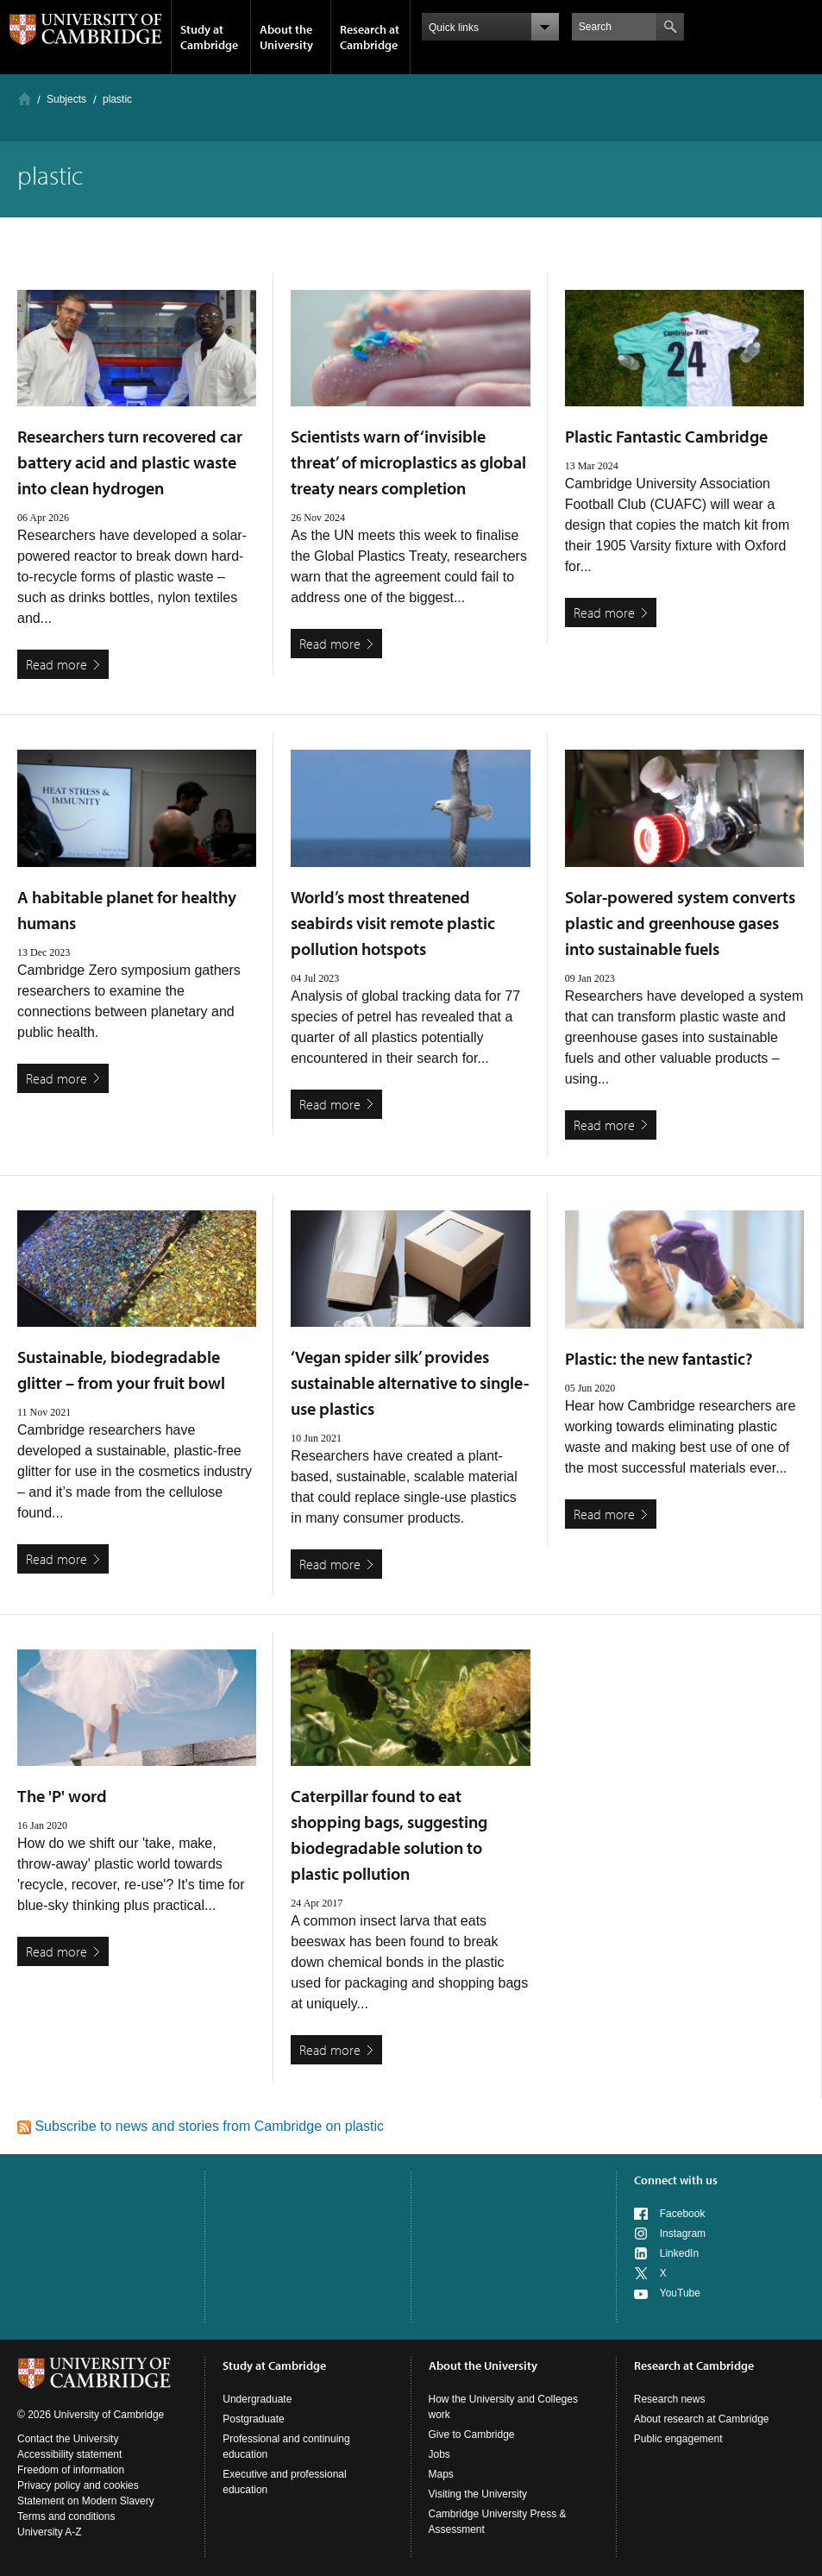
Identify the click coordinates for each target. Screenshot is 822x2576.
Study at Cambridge (209, 37)
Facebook (683, 2214)
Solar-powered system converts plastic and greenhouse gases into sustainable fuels (680, 922)
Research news (670, 2399)
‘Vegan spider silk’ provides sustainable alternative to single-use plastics (410, 1382)
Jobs (439, 2454)
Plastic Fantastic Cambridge (666, 436)
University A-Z (49, 2532)
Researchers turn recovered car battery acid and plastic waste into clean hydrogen (129, 462)
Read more (56, 664)
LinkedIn (679, 2253)
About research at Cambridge (701, 2419)
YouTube (680, 2293)
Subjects (66, 99)
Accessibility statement (69, 2454)
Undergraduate (257, 2399)
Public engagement (678, 2439)
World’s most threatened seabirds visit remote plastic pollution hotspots (393, 922)
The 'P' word (62, 1795)
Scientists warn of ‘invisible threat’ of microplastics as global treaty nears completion (408, 462)
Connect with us (676, 2180)
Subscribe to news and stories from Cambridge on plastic (200, 2126)
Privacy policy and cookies (78, 2485)
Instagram (683, 2233)
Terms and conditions (66, 2516)
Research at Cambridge (369, 37)
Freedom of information (70, 2470)
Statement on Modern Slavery (85, 2501)
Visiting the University (478, 2494)
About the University (286, 37)
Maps (441, 2474)
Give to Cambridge (472, 2434)
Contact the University (67, 2439)
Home (24, 98)
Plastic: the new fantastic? (659, 1358)
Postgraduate (253, 2419)
